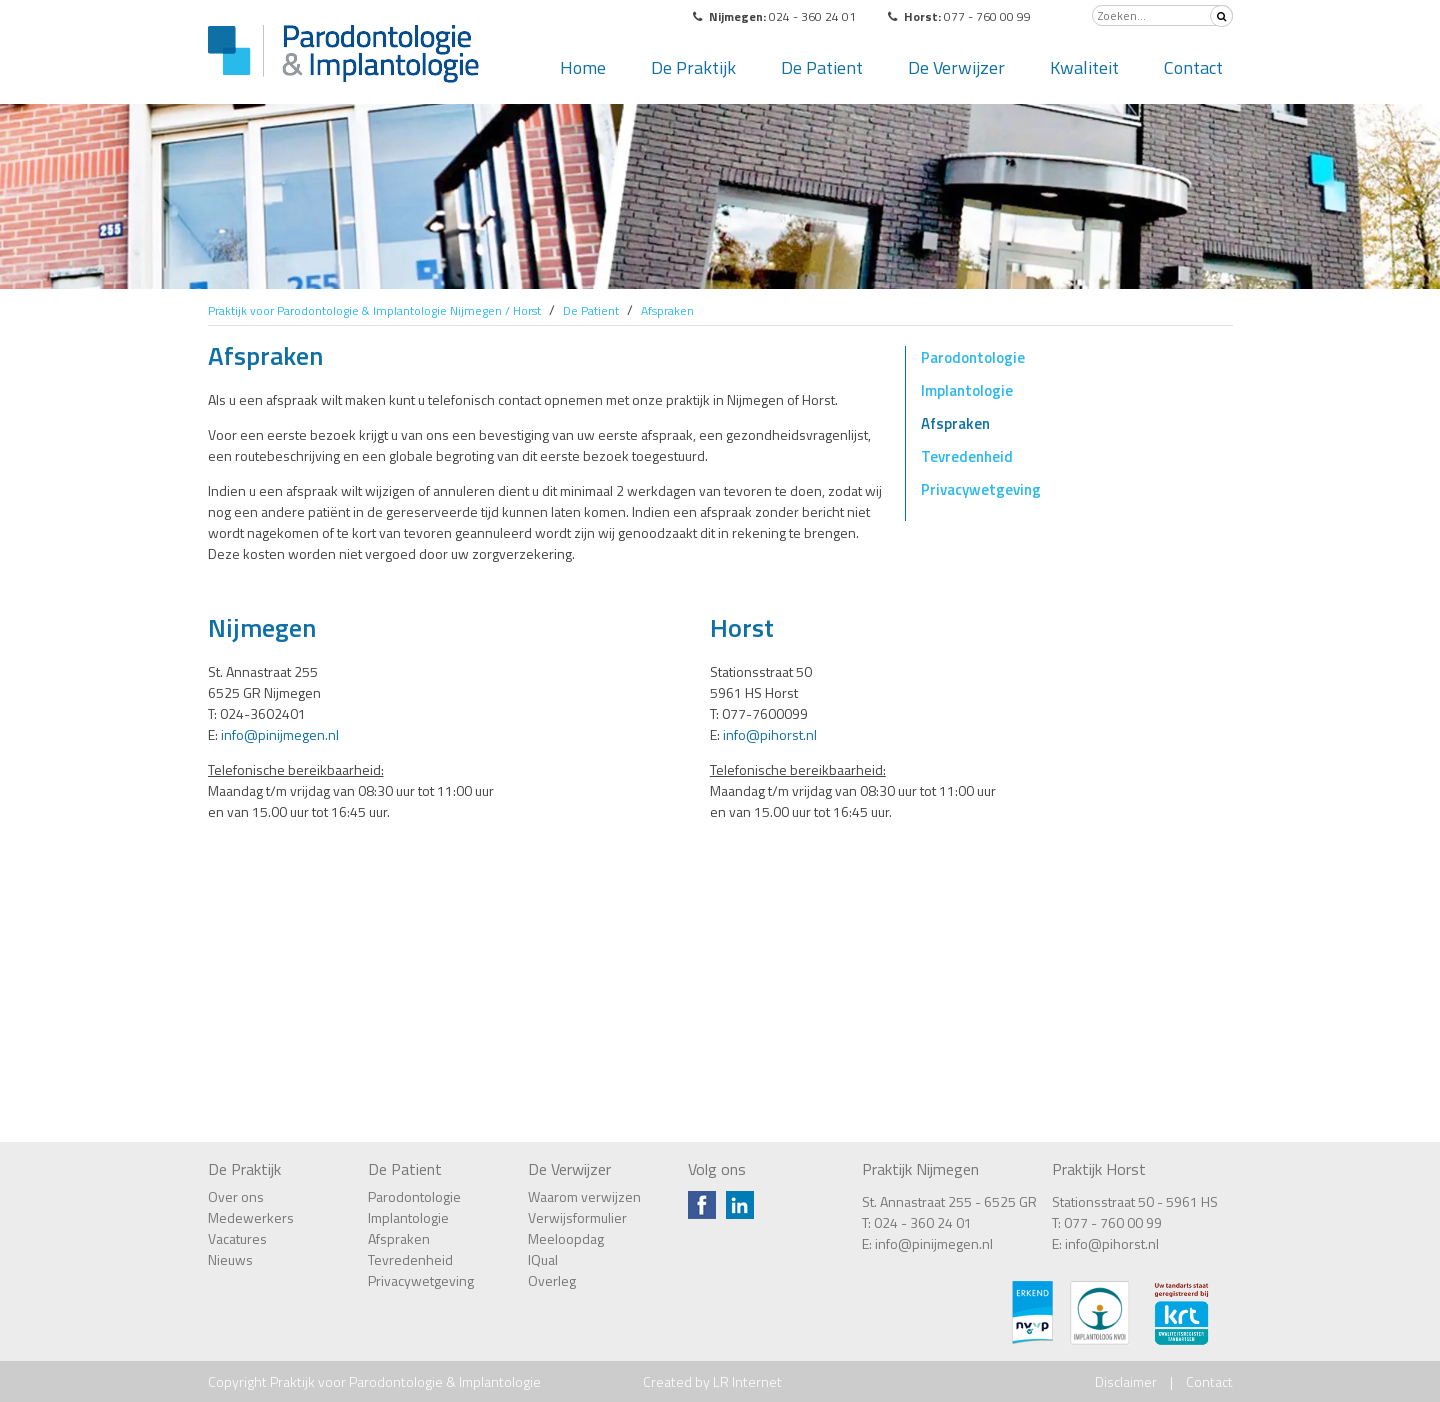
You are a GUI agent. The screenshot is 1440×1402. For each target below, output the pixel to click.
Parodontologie (973, 357)
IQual (543, 1259)
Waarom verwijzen (584, 1196)
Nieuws (230, 1259)
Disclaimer (1126, 1381)
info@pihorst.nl (770, 734)
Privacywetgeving (981, 489)
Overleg (552, 1280)
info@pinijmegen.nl (280, 734)
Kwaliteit (1084, 67)
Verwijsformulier (577, 1217)
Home (583, 67)
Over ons (236, 1196)
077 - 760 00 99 (1113, 1222)
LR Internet (747, 1381)
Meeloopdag (566, 1238)
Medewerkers (251, 1217)
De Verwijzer (956, 67)
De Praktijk (693, 67)
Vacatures (237, 1238)
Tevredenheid (967, 456)
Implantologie (967, 390)
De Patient (822, 67)
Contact (1193, 67)
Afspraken (955, 423)
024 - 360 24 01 (923, 1222)
